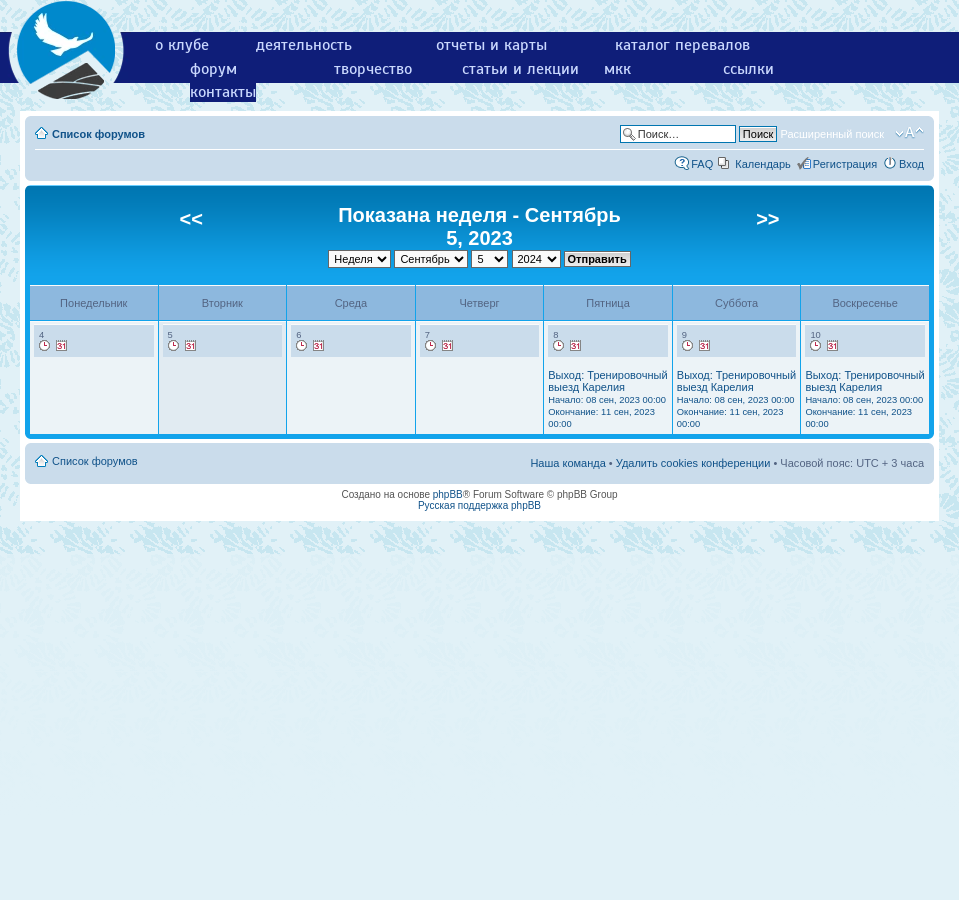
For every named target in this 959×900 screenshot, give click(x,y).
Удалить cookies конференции (693, 463)
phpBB (448, 494)
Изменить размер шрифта (909, 133)
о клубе (182, 45)
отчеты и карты (491, 45)
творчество (373, 69)
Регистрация (845, 164)
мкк (617, 69)
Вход (911, 164)
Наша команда (567, 463)
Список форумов (98, 134)
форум (213, 69)
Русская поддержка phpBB (479, 505)
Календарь (763, 164)
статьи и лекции (520, 69)
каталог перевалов (682, 45)
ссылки (748, 69)
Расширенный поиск (832, 134)
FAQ (702, 164)
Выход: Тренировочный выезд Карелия (607, 399)
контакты (223, 92)
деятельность (304, 45)
